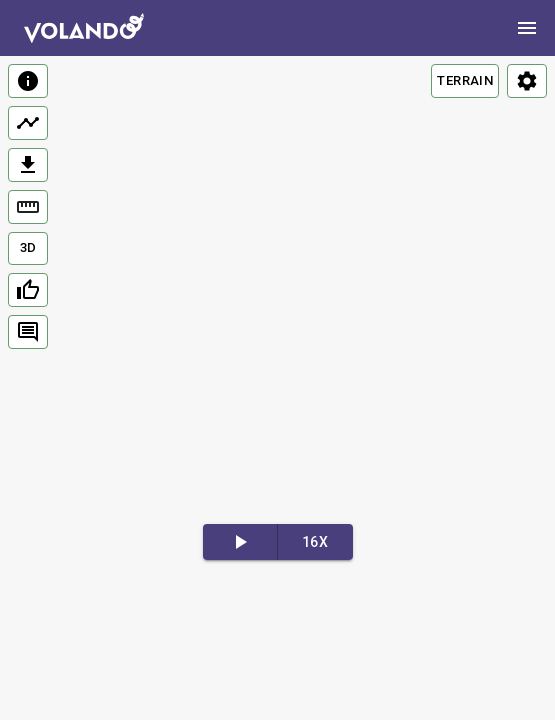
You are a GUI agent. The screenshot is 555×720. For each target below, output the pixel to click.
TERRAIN (465, 80)
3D (28, 247)
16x (315, 542)
